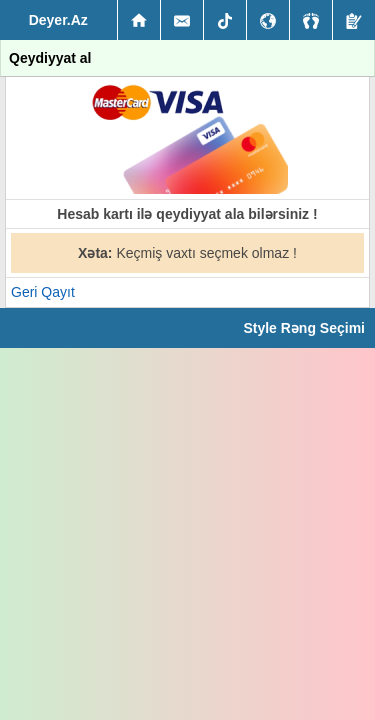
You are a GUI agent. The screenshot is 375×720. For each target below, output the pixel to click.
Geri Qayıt (43, 292)
